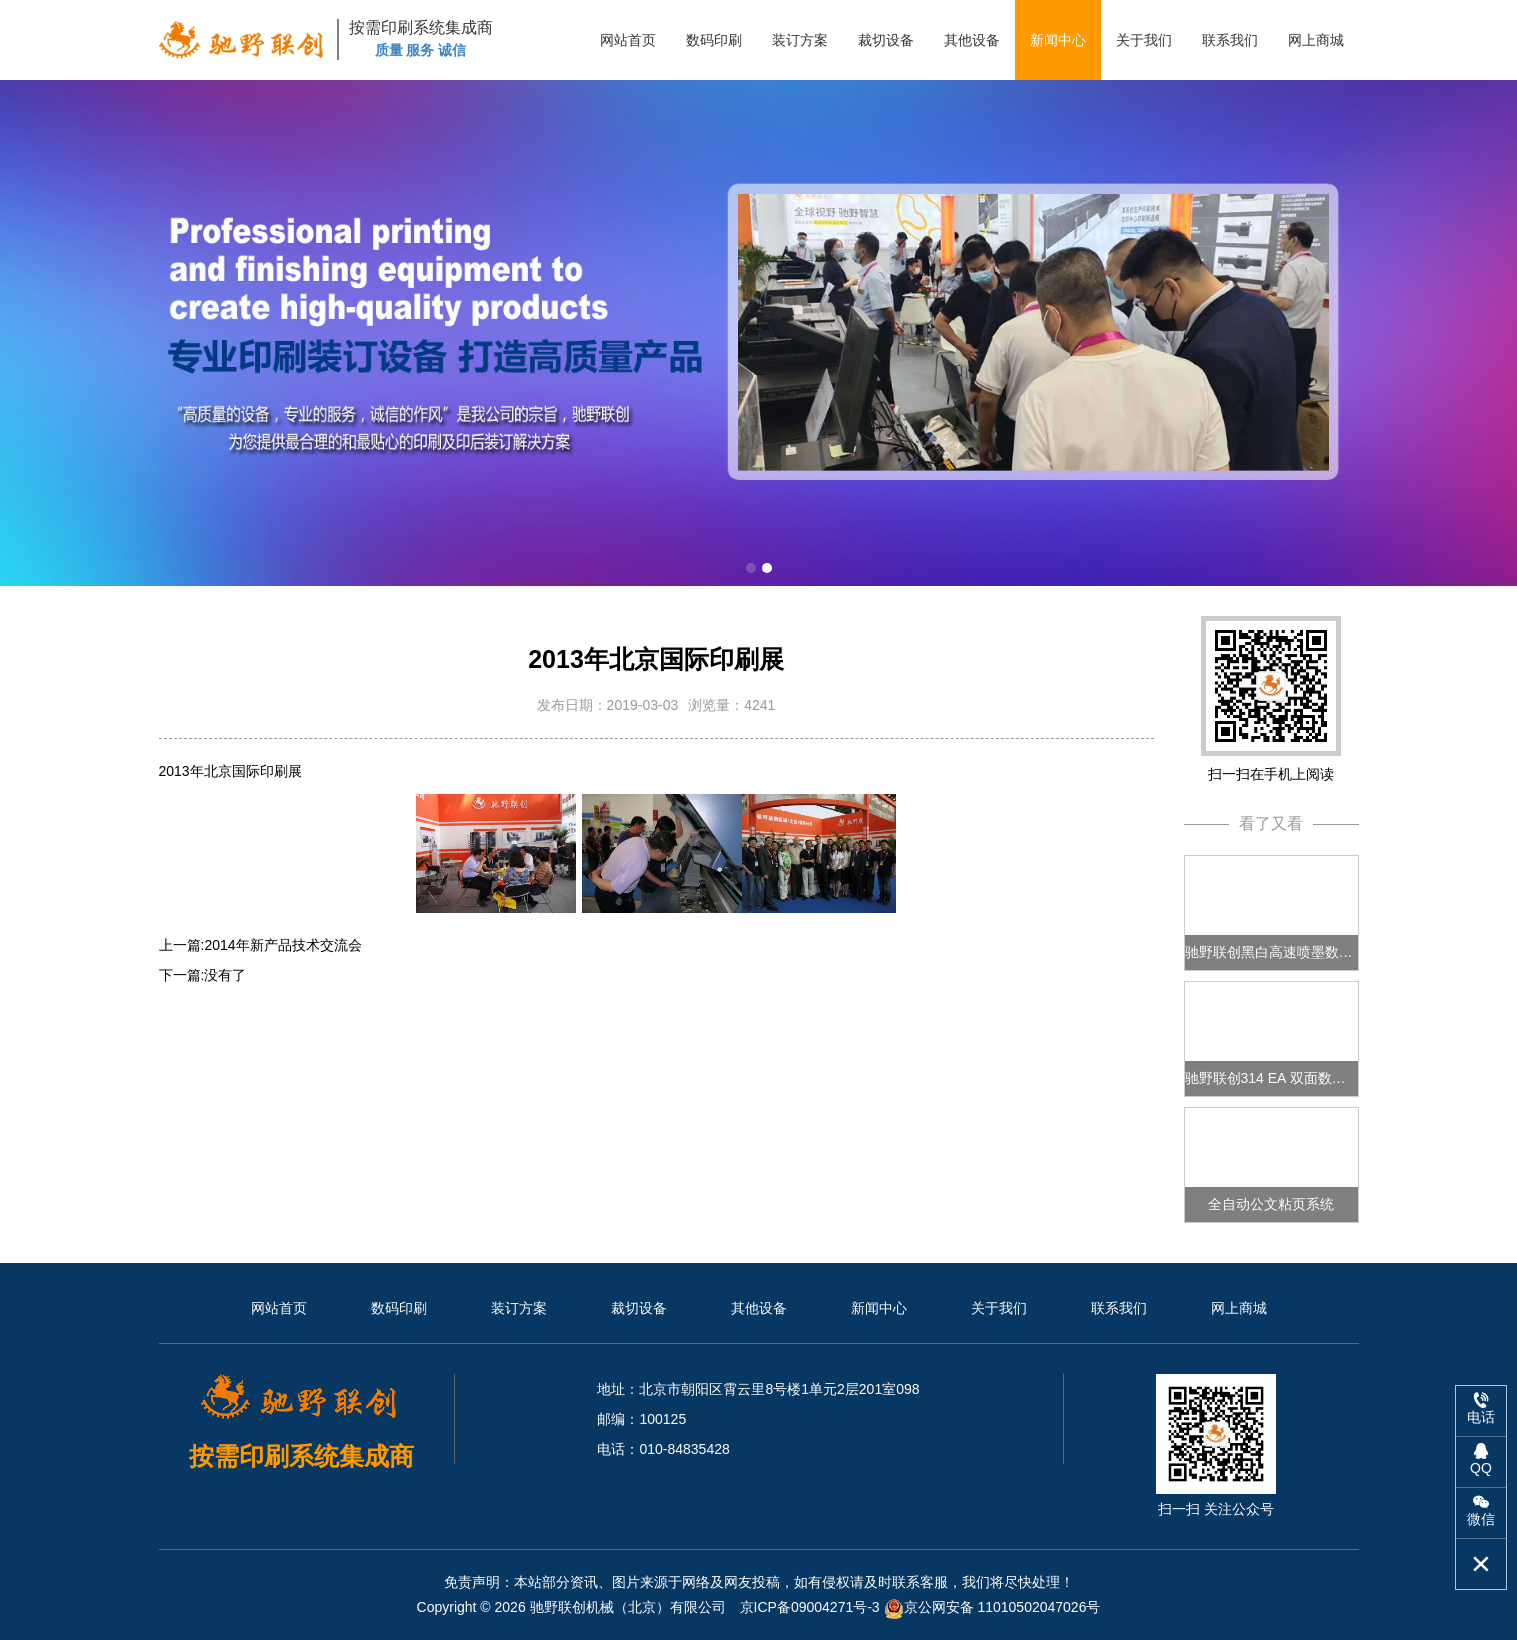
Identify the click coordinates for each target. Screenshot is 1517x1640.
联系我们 (1230, 40)
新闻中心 (1058, 40)
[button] (751, 568)
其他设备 (972, 40)
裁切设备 (886, 40)
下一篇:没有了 (203, 975)
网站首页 (628, 40)
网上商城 (1316, 40)
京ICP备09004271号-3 (812, 1607)
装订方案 (800, 40)
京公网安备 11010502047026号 (992, 1607)
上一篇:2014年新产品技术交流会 (260, 945)
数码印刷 (714, 40)
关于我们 (1144, 40)
